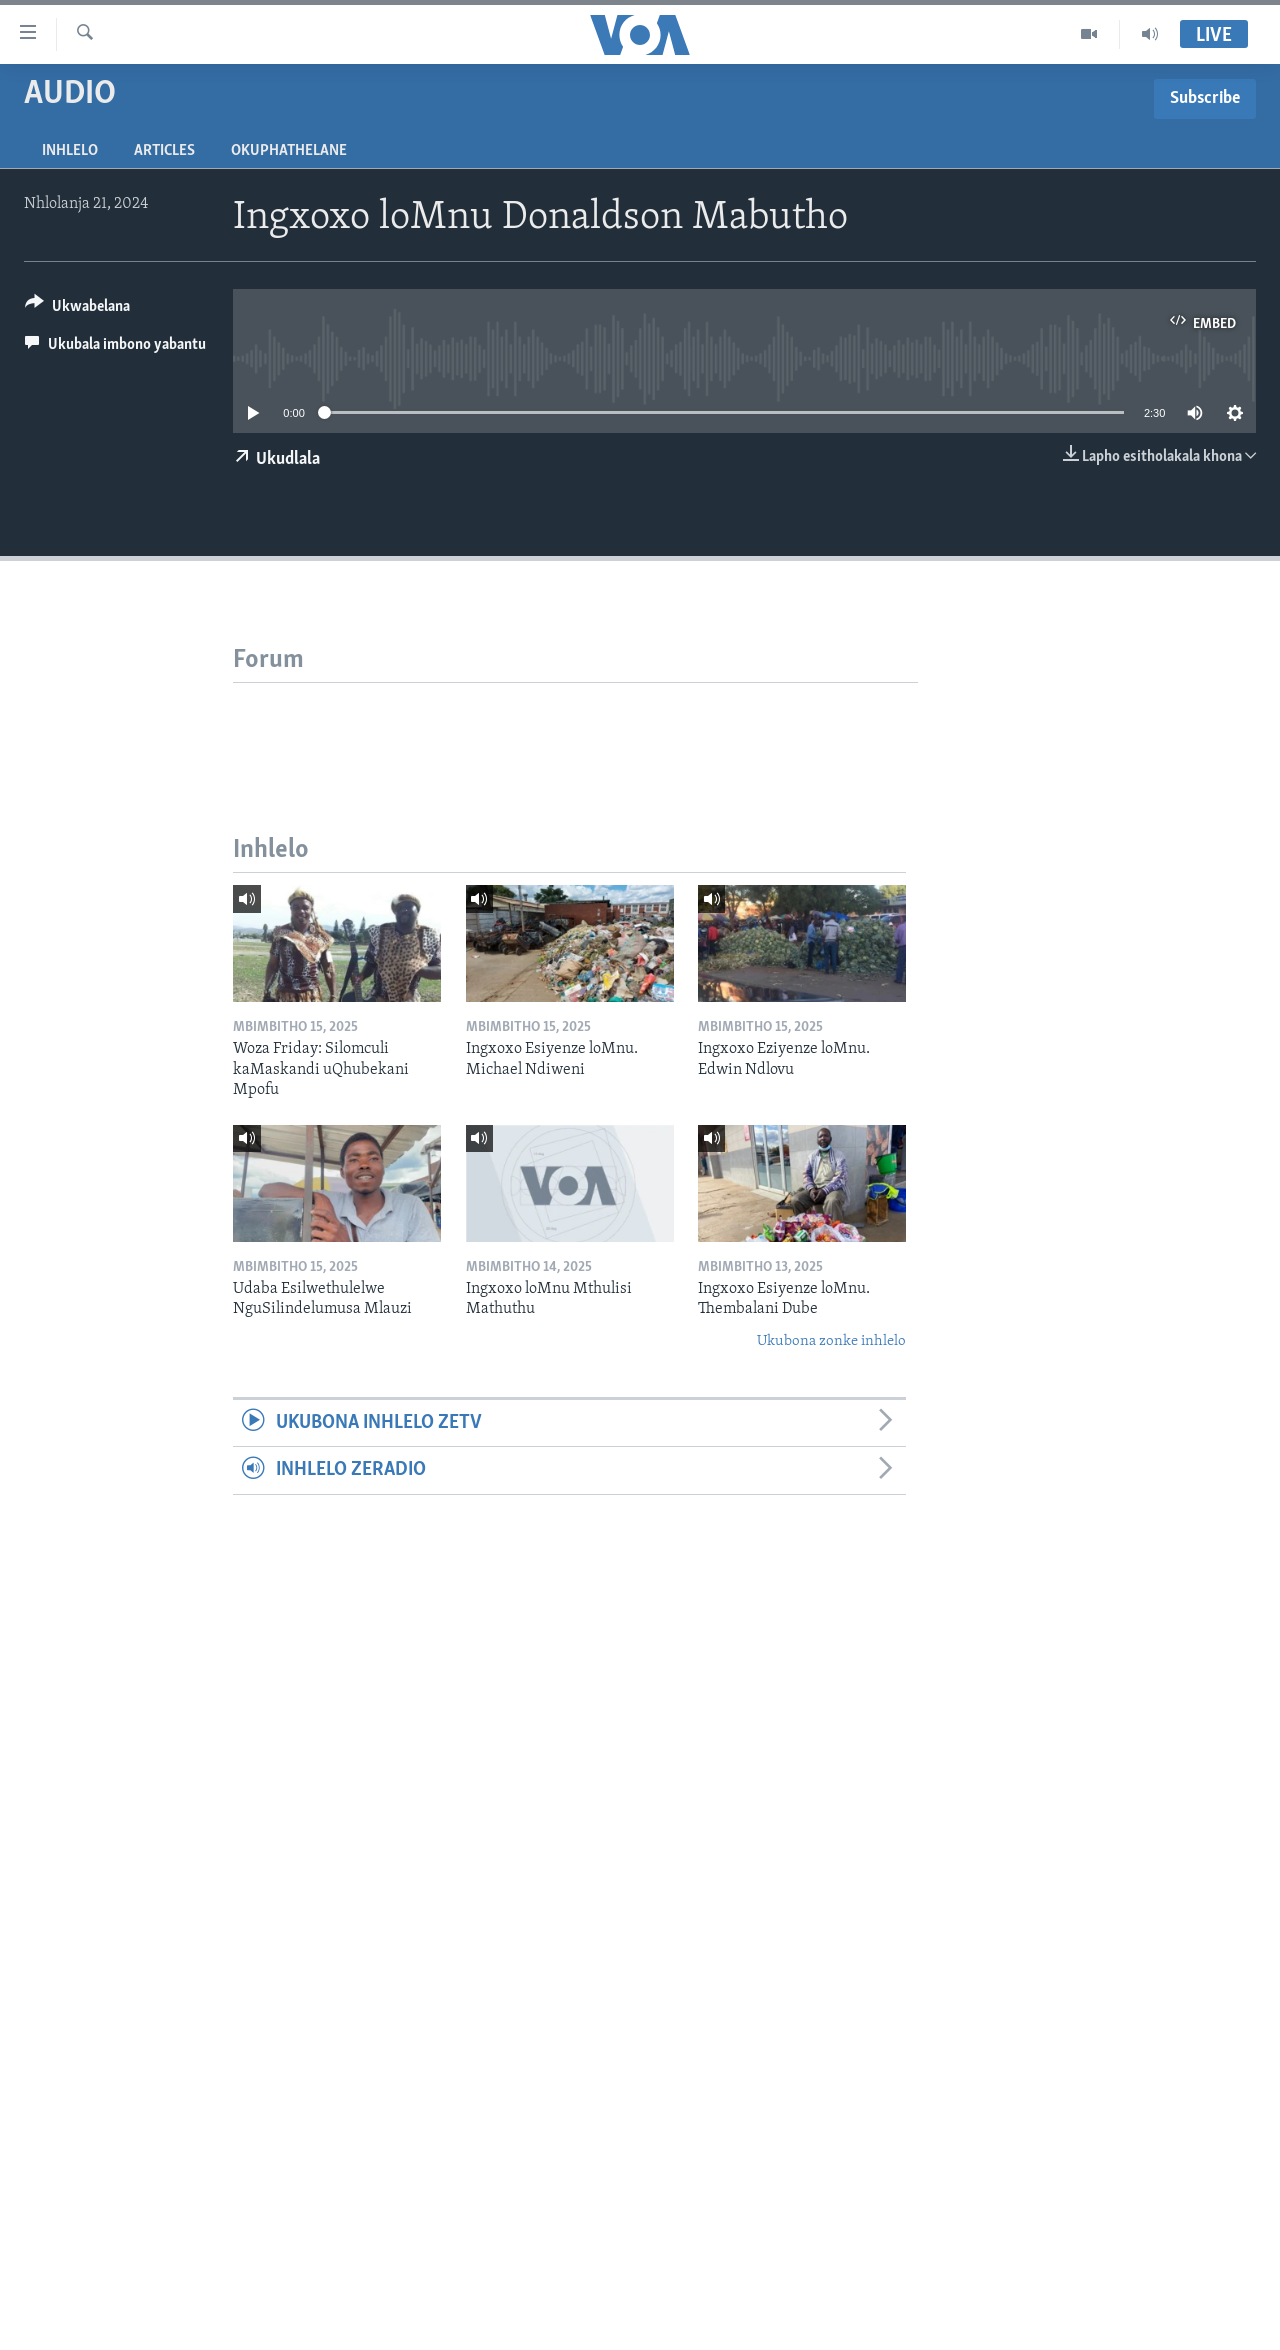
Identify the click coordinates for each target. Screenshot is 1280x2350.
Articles (164, 151)
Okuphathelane (289, 151)
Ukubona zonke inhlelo (831, 1341)
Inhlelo (70, 151)
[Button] (77, 309)
